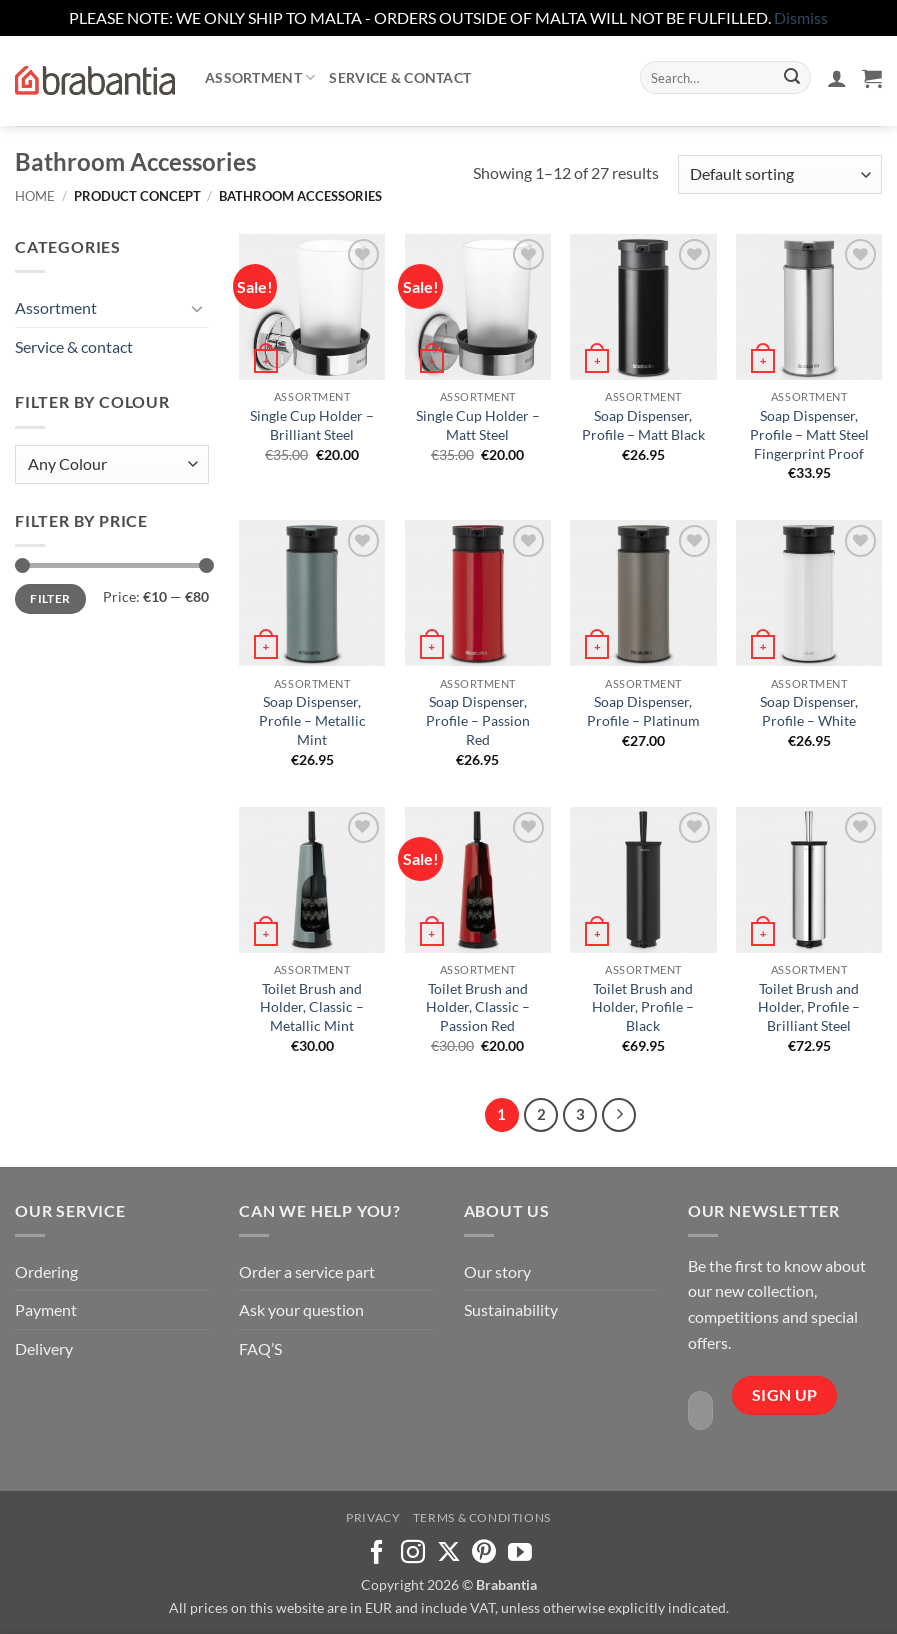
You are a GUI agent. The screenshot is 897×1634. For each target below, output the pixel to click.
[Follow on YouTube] (520, 1553)
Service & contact (400, 77)
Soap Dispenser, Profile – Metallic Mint (312, 720)
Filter (50, 598)
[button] (837, 78)
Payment (46, 1309)
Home (35, 196)
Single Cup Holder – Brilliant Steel (312, 425)
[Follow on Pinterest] (484, 1553)
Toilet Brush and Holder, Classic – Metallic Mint (312, 1007)
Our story (497, 1271)
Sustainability (511, 1309)
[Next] (619, 1115)
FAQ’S (260, 1348)
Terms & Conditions (482, 1517)
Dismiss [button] (801, 17)
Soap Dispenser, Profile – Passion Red (478, 720)
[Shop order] (780, 174)
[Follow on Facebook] (377, 1553)
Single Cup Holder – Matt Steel (478, 425)
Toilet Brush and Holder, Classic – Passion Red (478, 1007)
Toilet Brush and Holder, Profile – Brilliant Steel (809, 1007)
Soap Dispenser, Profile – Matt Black (643, 425)
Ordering (46, 1271)
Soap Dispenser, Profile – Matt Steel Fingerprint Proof (809, 434)
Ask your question (301, 1309)
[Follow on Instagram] (413, 1553)
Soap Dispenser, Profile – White (809, 711)
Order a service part (307, 1271)
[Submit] (792, 78)
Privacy (373, 1517)
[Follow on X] (449, 1553)
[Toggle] (197, 308)
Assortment (260, 77)
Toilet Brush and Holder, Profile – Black (643, 1007)
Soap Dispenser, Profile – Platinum (643, 711)
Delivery (44, 1348)
